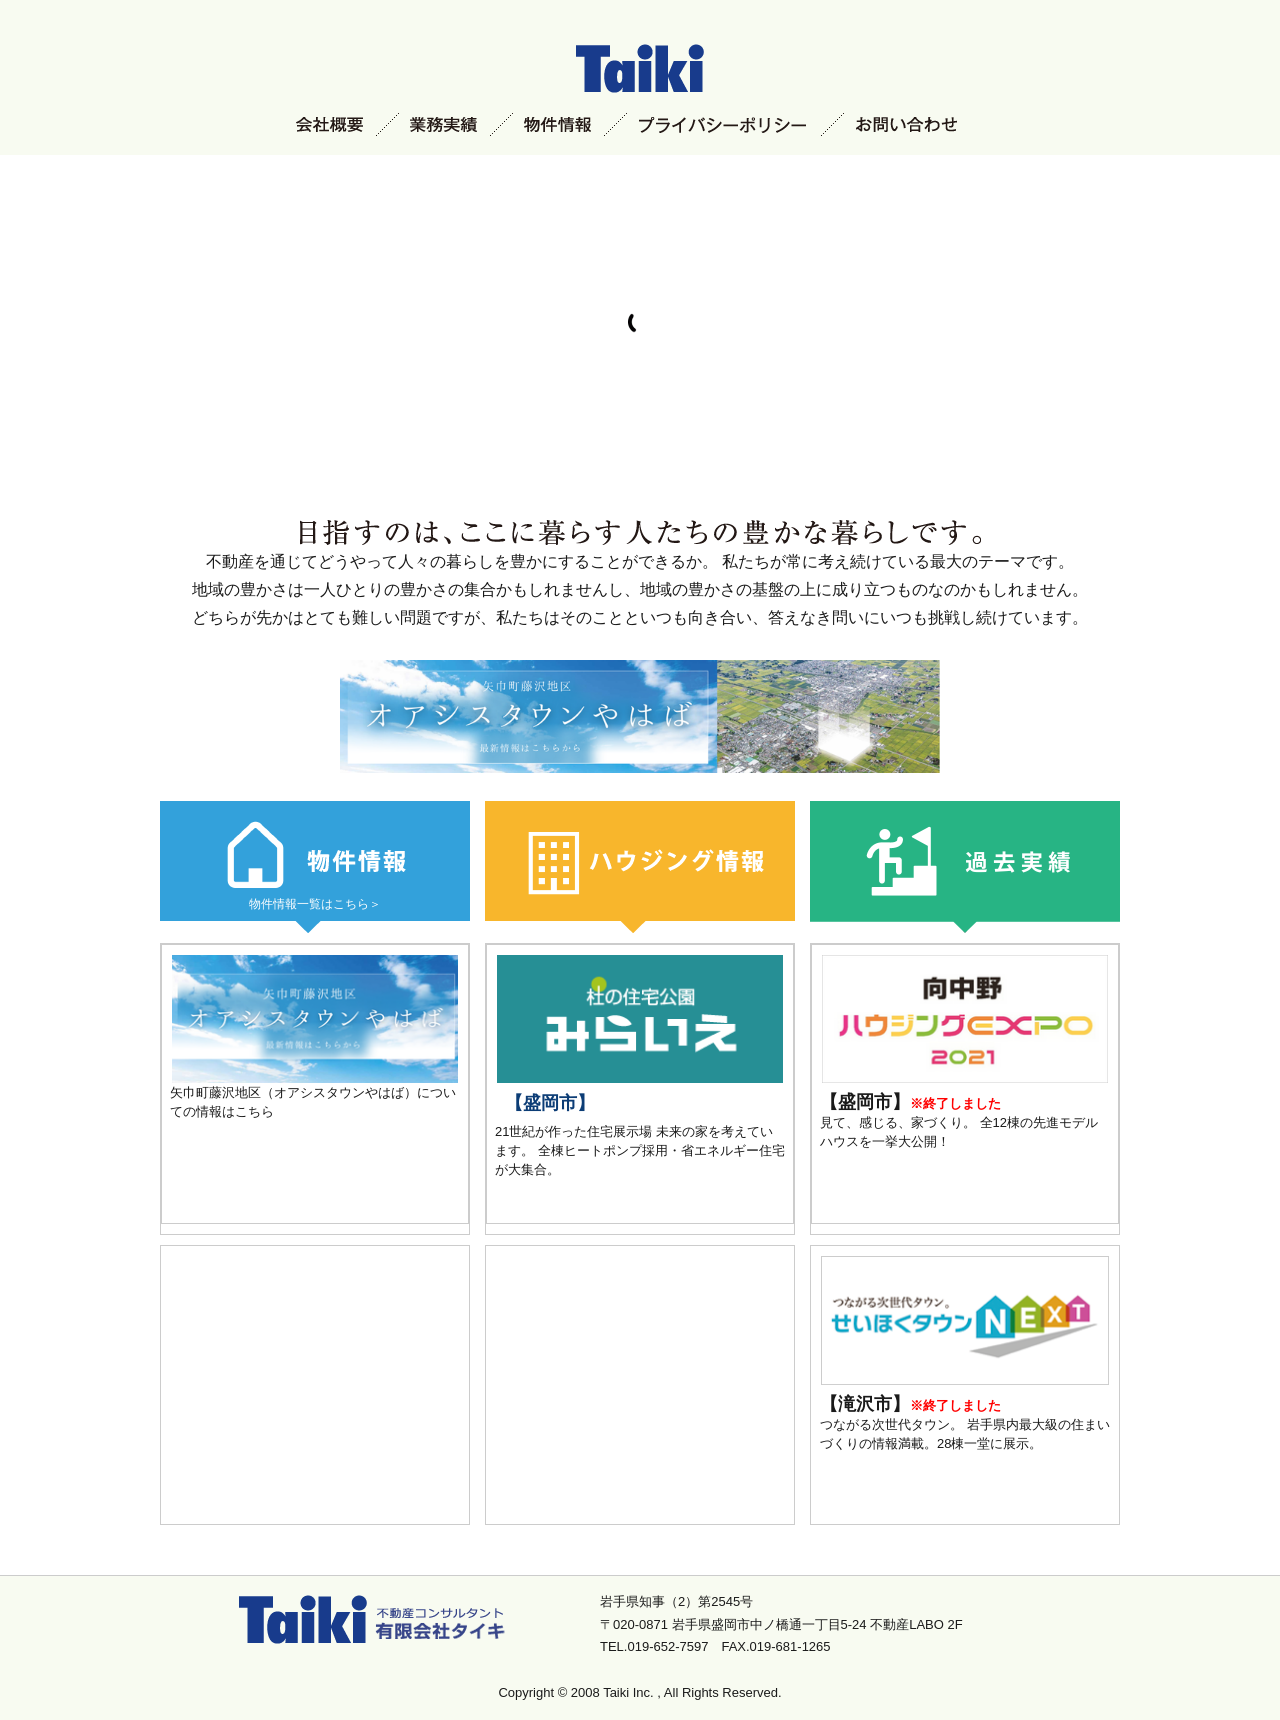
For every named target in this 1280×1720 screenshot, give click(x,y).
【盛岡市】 (550, 1103)
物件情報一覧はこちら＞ (315, 904)
